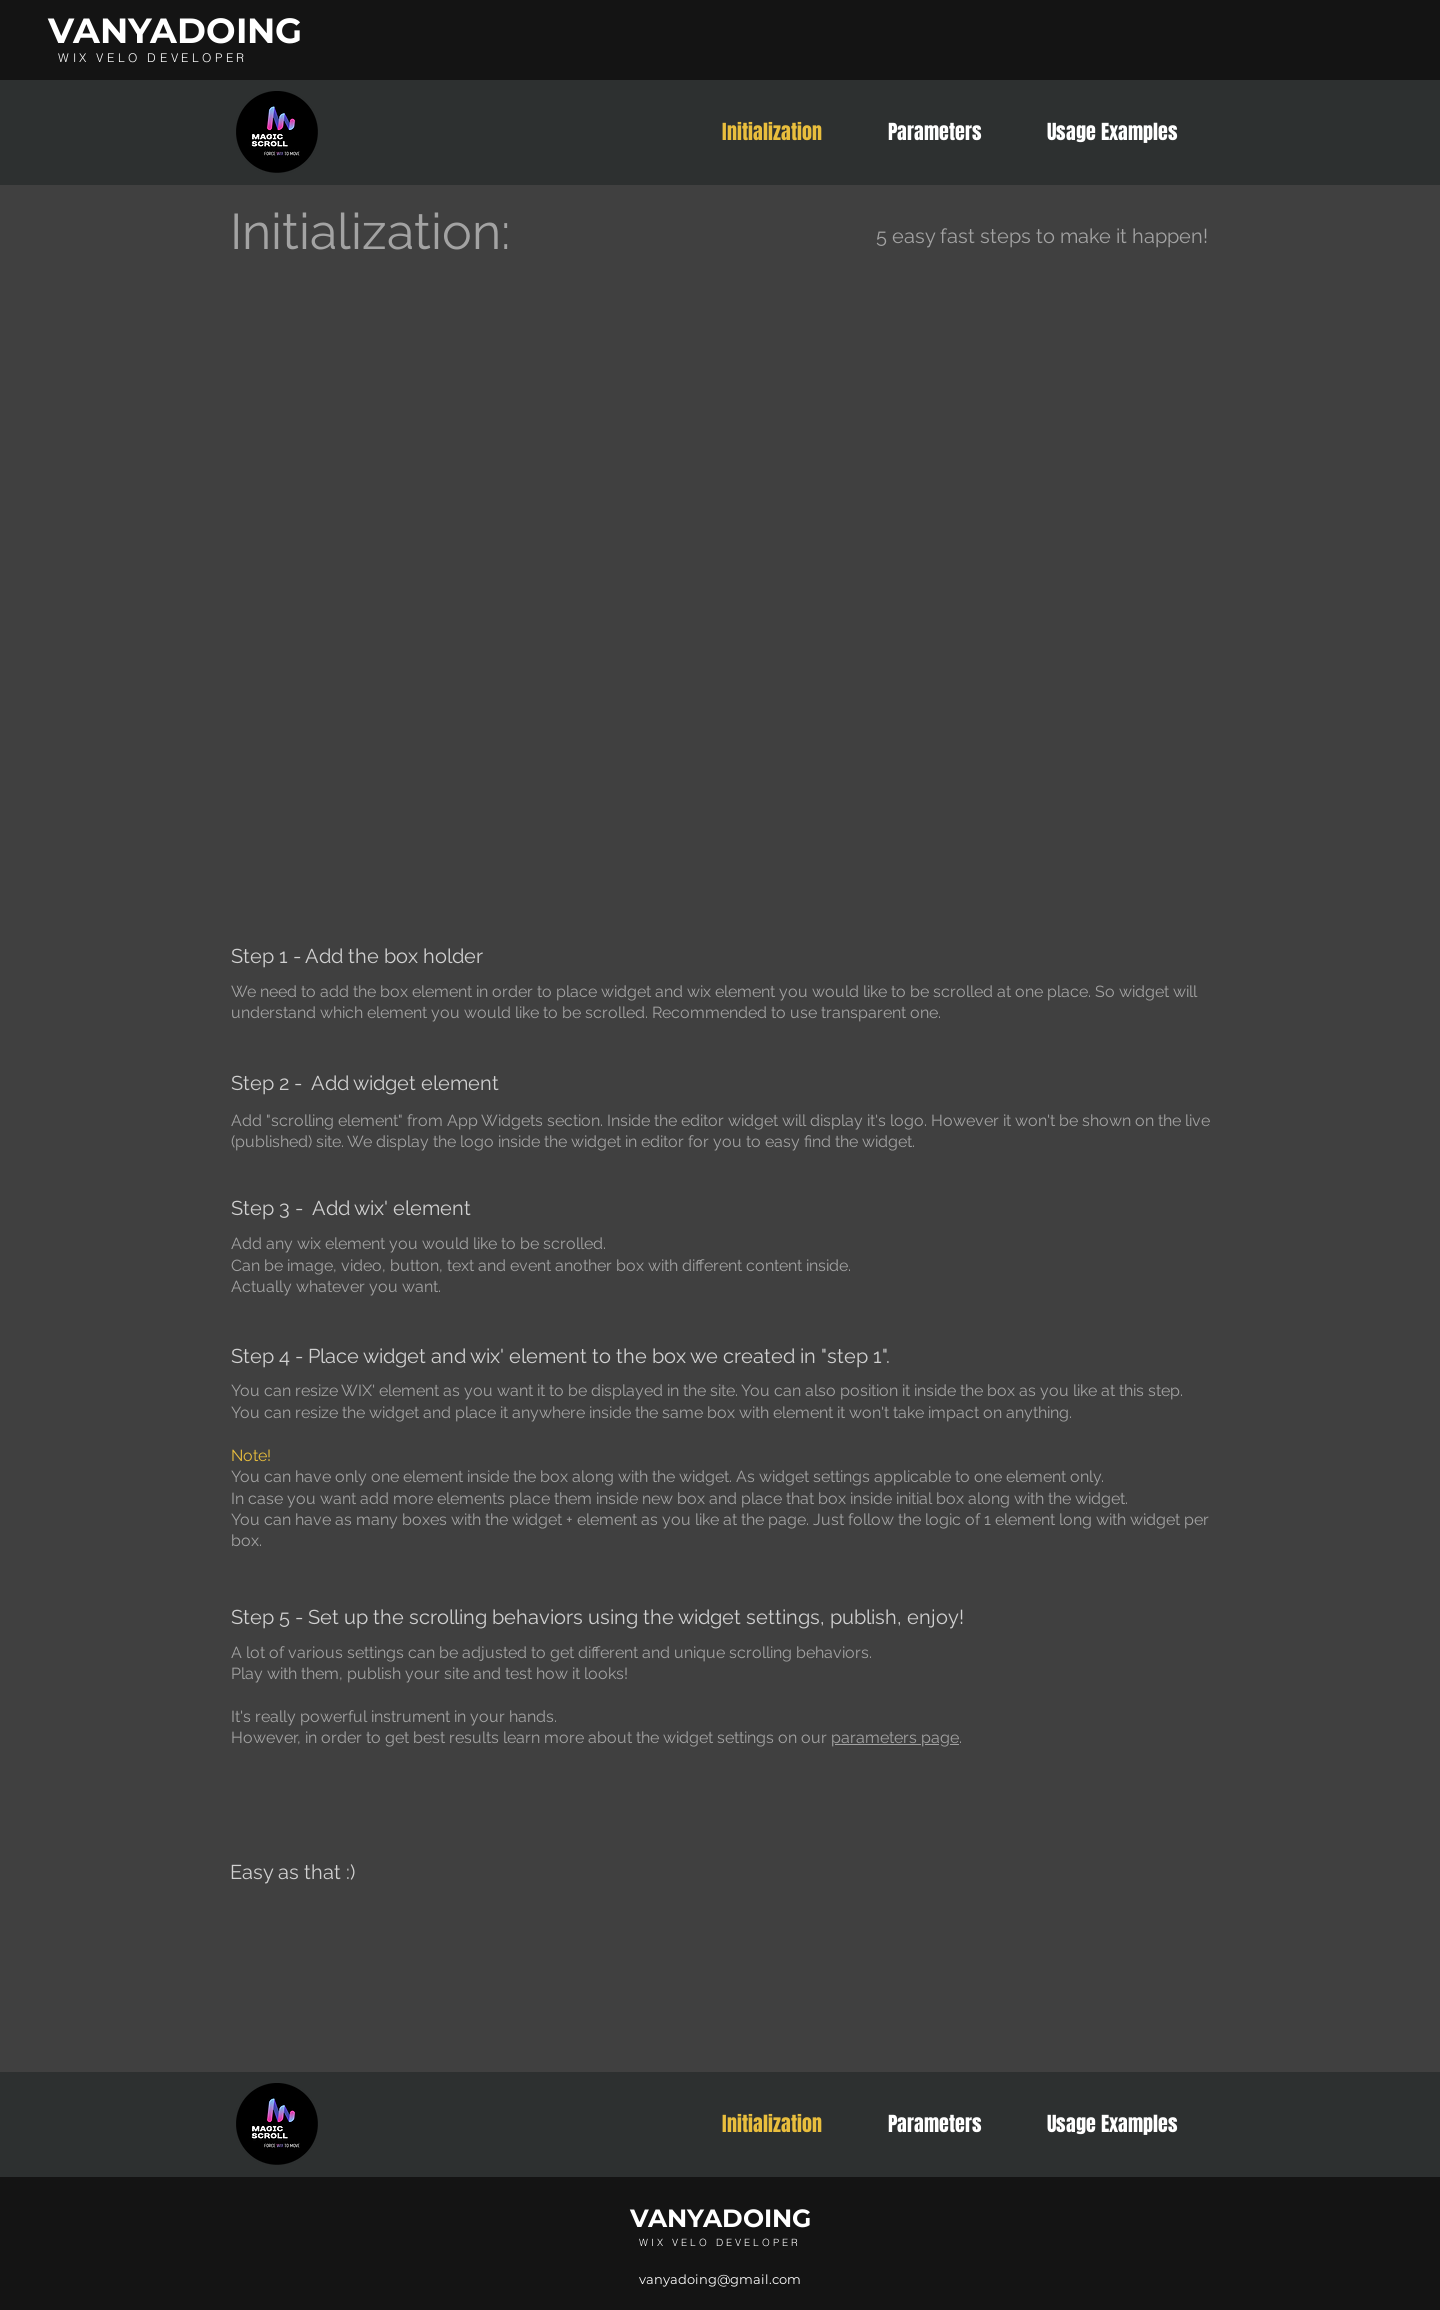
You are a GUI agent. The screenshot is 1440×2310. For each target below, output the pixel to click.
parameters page (895, 1737)
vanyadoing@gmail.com (720, 2279)
